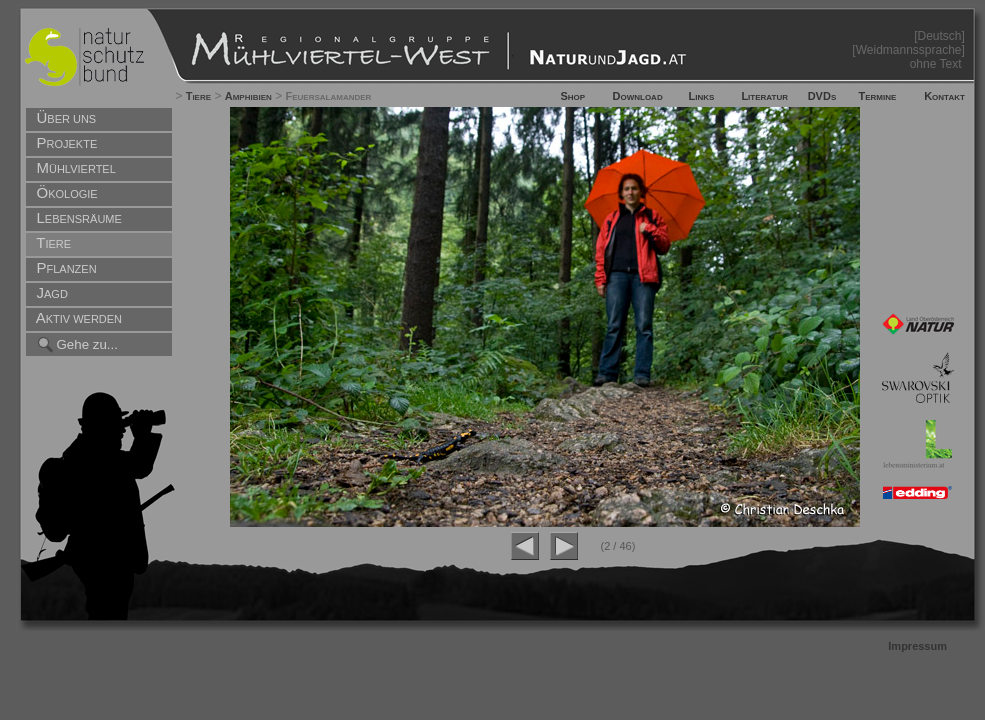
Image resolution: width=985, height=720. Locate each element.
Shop (572, 96)
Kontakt (944, 96)
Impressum (917, 646)
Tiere (198, 96)
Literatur (764, 96)
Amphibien (248, 96)
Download (638, 96)
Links (702, 96)
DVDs (822, 96)
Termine (877, 96)
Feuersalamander (329, 96)
